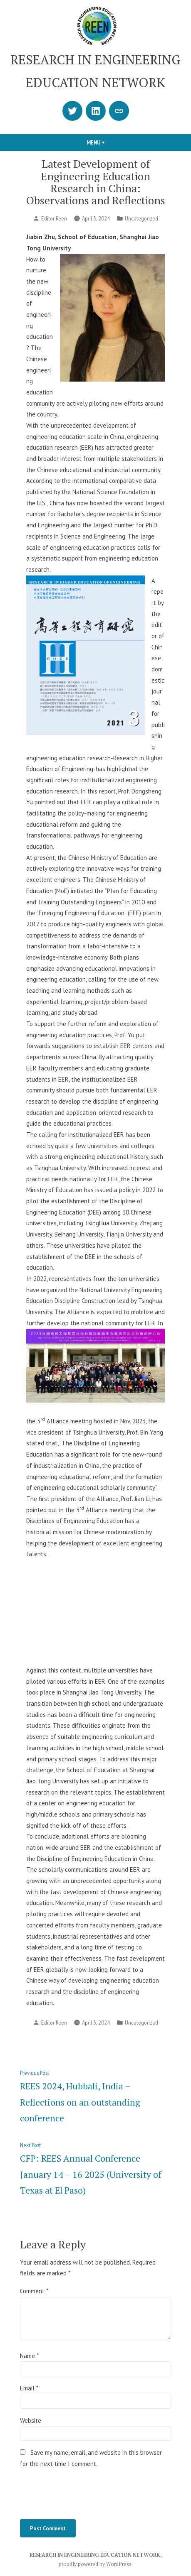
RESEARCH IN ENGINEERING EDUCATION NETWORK (95, 2555)
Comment (34, 2291)
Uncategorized (141, 218)
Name (29, 2356)
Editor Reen (54, 218)
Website (30, 2420)
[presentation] (83, 2492)
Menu (110, 142)
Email (29, 2388)
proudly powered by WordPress (95, 2564)
